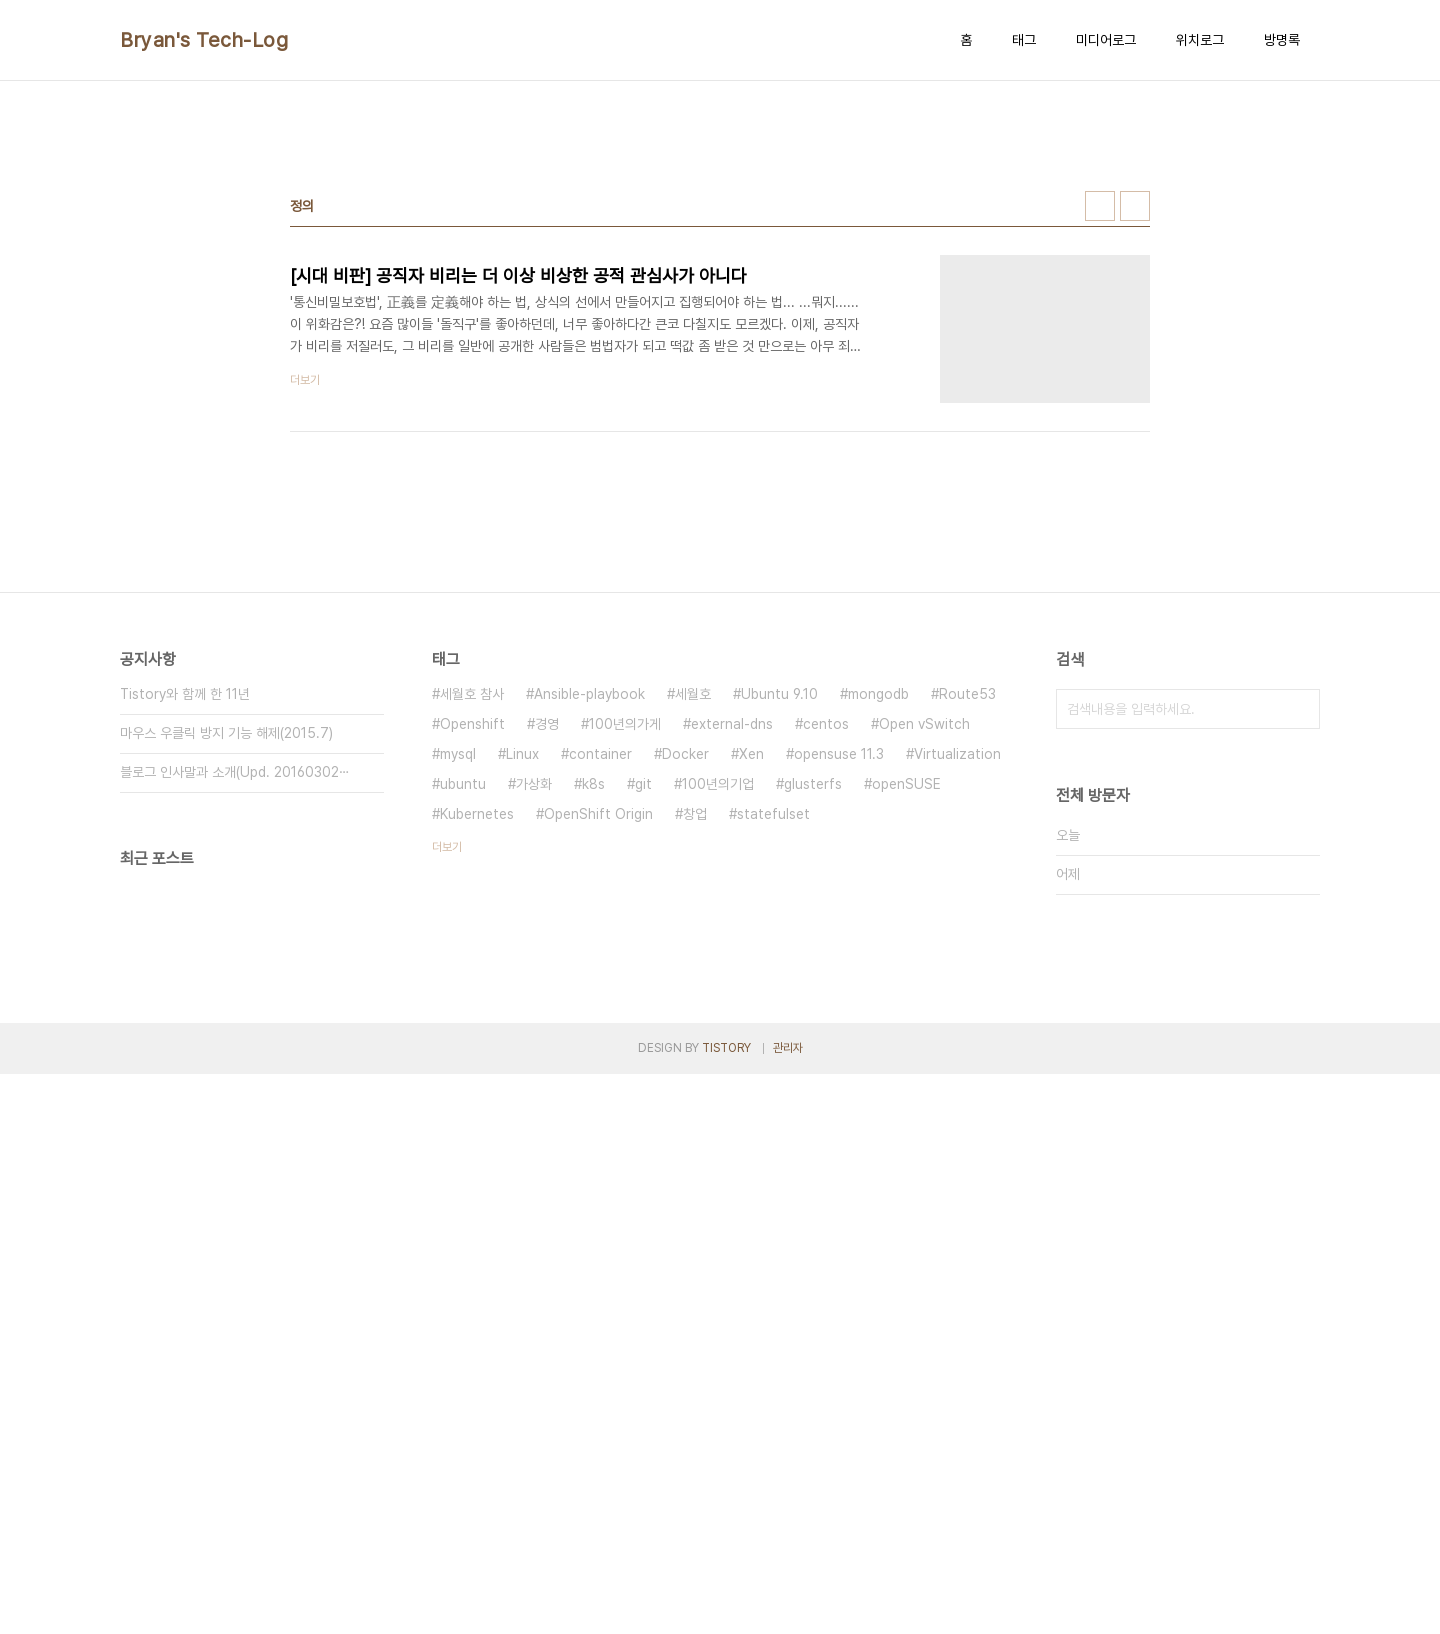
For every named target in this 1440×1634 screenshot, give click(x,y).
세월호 (693, 694)
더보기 (447, 847)
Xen (751, 754)
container (600, 754)
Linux (522, 754)
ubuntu (463, 784)
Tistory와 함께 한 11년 (185, 694)
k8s (593, 784)
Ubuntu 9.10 (779, 694)
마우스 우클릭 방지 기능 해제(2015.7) (226, 733)
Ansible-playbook (589, 694)
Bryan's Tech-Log (204, 40)
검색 (1300, 709)
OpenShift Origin (598, 814)
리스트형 (1135, 206)
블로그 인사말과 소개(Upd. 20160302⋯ (235, 772)
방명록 (1282, 40)
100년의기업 (718, 784)
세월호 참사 (472, 694)
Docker (685, 754)
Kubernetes (477, 814)
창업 (695, 814)
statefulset (773, 814)
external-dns (732, 724)
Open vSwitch (924, 724)
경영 (547, 724)
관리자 (788, 1048)
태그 (1024, 40)
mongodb (878, 694)
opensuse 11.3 (839, 754)
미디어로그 (1106, 40)
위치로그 (1200, 40)
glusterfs (813, 784)
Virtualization (957, 754)
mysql (458, 754)
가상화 (534, 784)
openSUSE (906, 784)
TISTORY (726, 1048)
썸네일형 (1100, 206)
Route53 (967, 694)
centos (826, 724)
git (643, 784)
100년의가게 (625, 724)
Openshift (472, 724)
